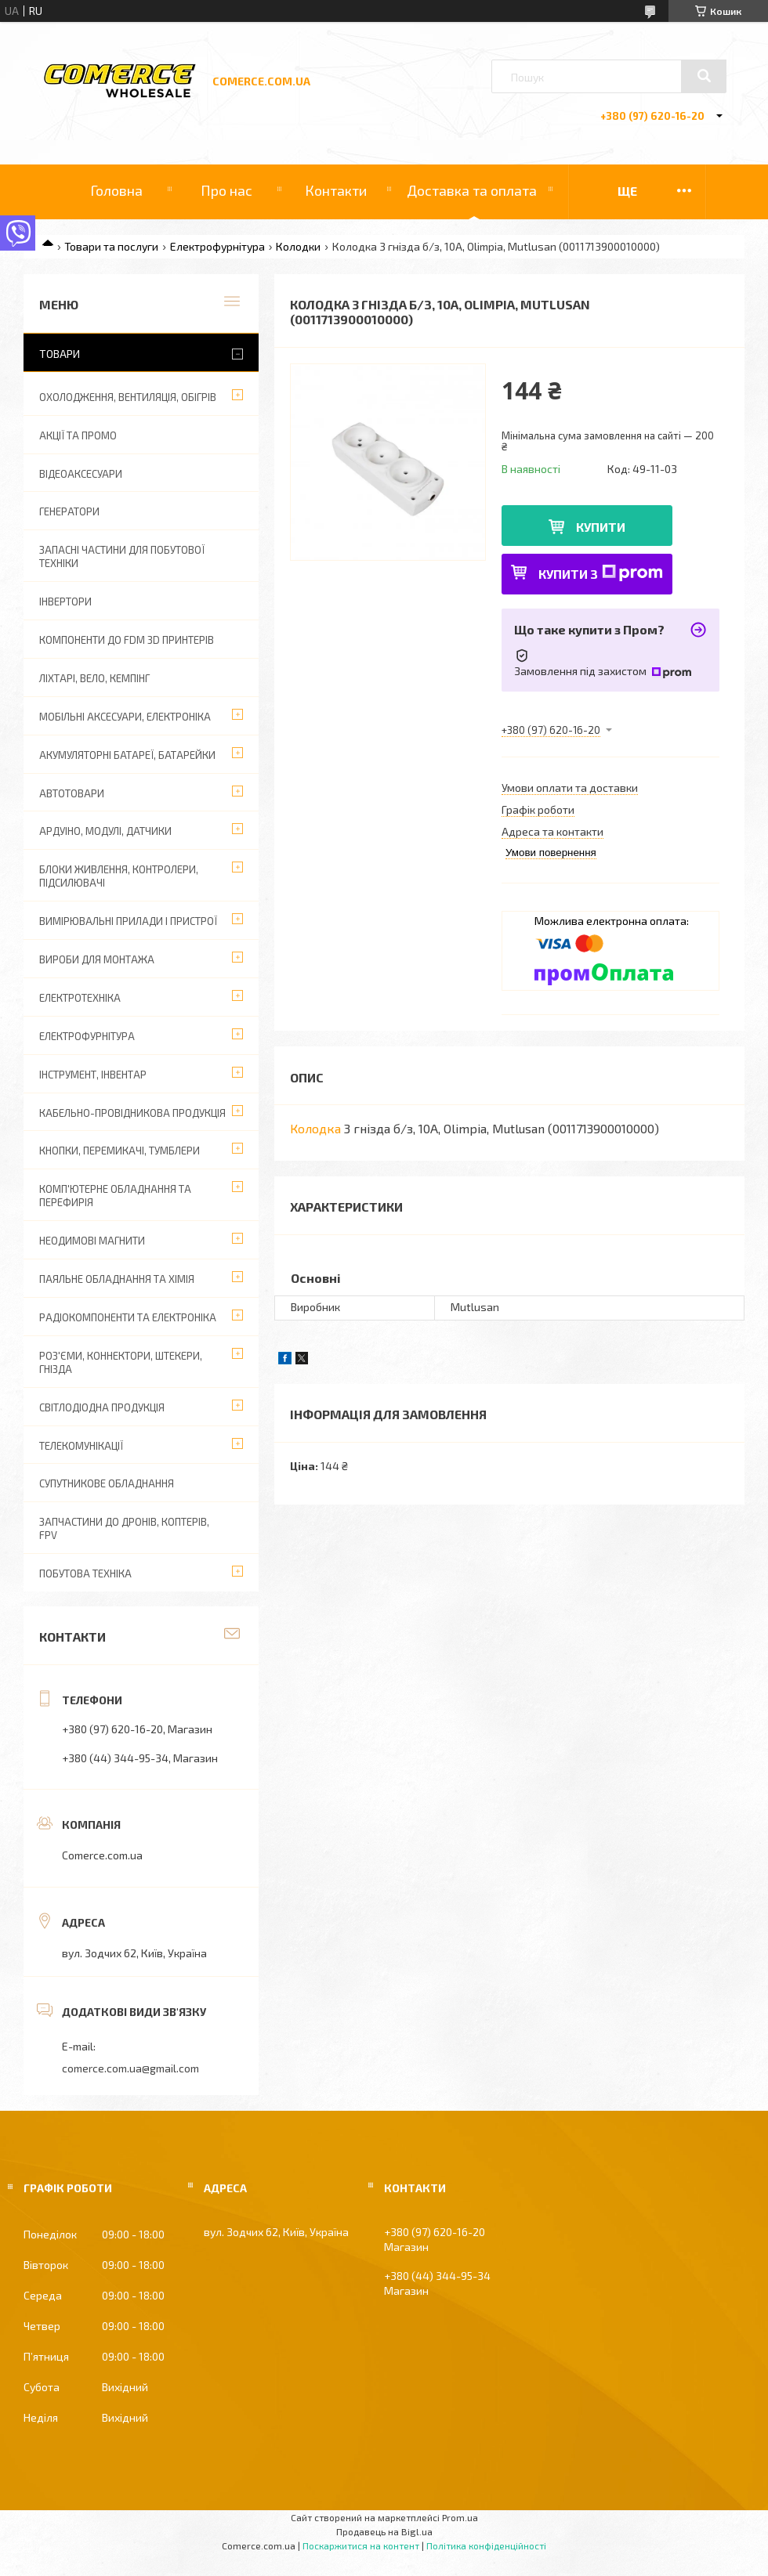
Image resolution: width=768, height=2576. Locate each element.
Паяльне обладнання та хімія (116, 1279)
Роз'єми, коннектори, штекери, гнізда (120, 1362)
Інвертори (65, 601)
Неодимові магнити (92, 1240)
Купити (600, 526)
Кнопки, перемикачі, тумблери (119, 1150)
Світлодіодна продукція (102, 1407)
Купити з (600, 573)
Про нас (226, 190)
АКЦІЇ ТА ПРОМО (78, 435)
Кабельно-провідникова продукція (132, 1113)
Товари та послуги (111, 246)
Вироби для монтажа (96, 959)
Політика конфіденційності (486, 2545)
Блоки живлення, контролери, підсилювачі (118, 876)
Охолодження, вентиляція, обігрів (127, 397)
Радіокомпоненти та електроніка (127, 1317)
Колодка (315, 1128)
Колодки (298, 246)
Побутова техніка (85, 1573)
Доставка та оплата (472, 190)
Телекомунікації (81, 1446)
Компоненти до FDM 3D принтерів (126, 640)
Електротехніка (80, 998)
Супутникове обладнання (106, 1483)
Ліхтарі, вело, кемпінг (94, 678)
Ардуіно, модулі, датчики (105, 831)
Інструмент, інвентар (93, 1074)
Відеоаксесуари (80, 474)
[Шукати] (703, 76)
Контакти (336, 190)
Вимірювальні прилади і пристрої (128, 921)
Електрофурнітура (217, 246)
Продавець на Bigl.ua (384, 2531)
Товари (59, 353)
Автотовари (71, 793)
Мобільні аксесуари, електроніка (125, 716)
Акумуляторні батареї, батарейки (127, 755)
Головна (116, 190)
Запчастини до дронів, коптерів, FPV (124, 1528)
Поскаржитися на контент (360, 2545)
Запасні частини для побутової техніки (122, 556)
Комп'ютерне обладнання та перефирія (115, 1196)
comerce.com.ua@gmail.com (130, 2068)
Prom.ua (460, 2517)
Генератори (69, 511)
